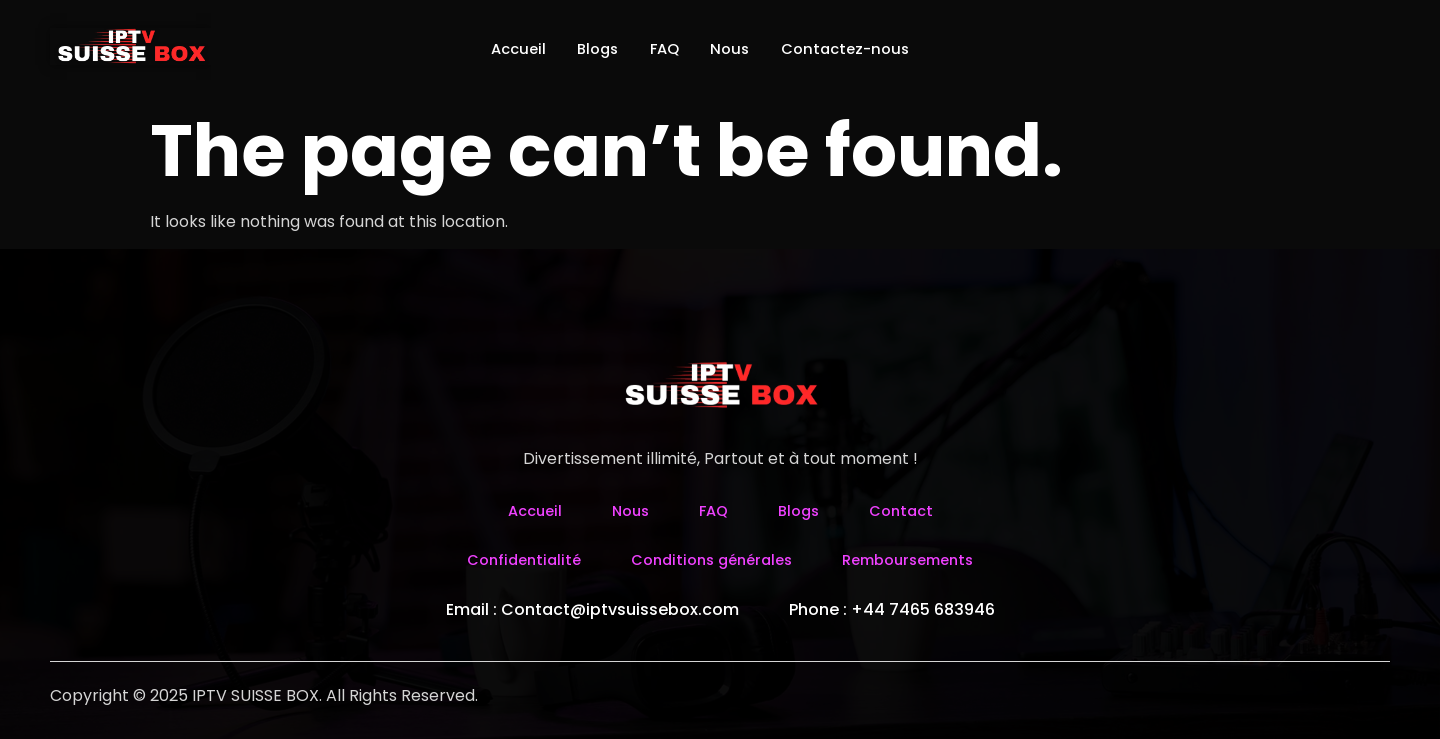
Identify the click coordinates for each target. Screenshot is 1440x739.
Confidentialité (510, 559)
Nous (739, 49)
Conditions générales (708, 559)
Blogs (584, 49)
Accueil (492, 49)
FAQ (663, 49)
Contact (908, 510)
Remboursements (918, 559)
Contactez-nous (868, 49)
